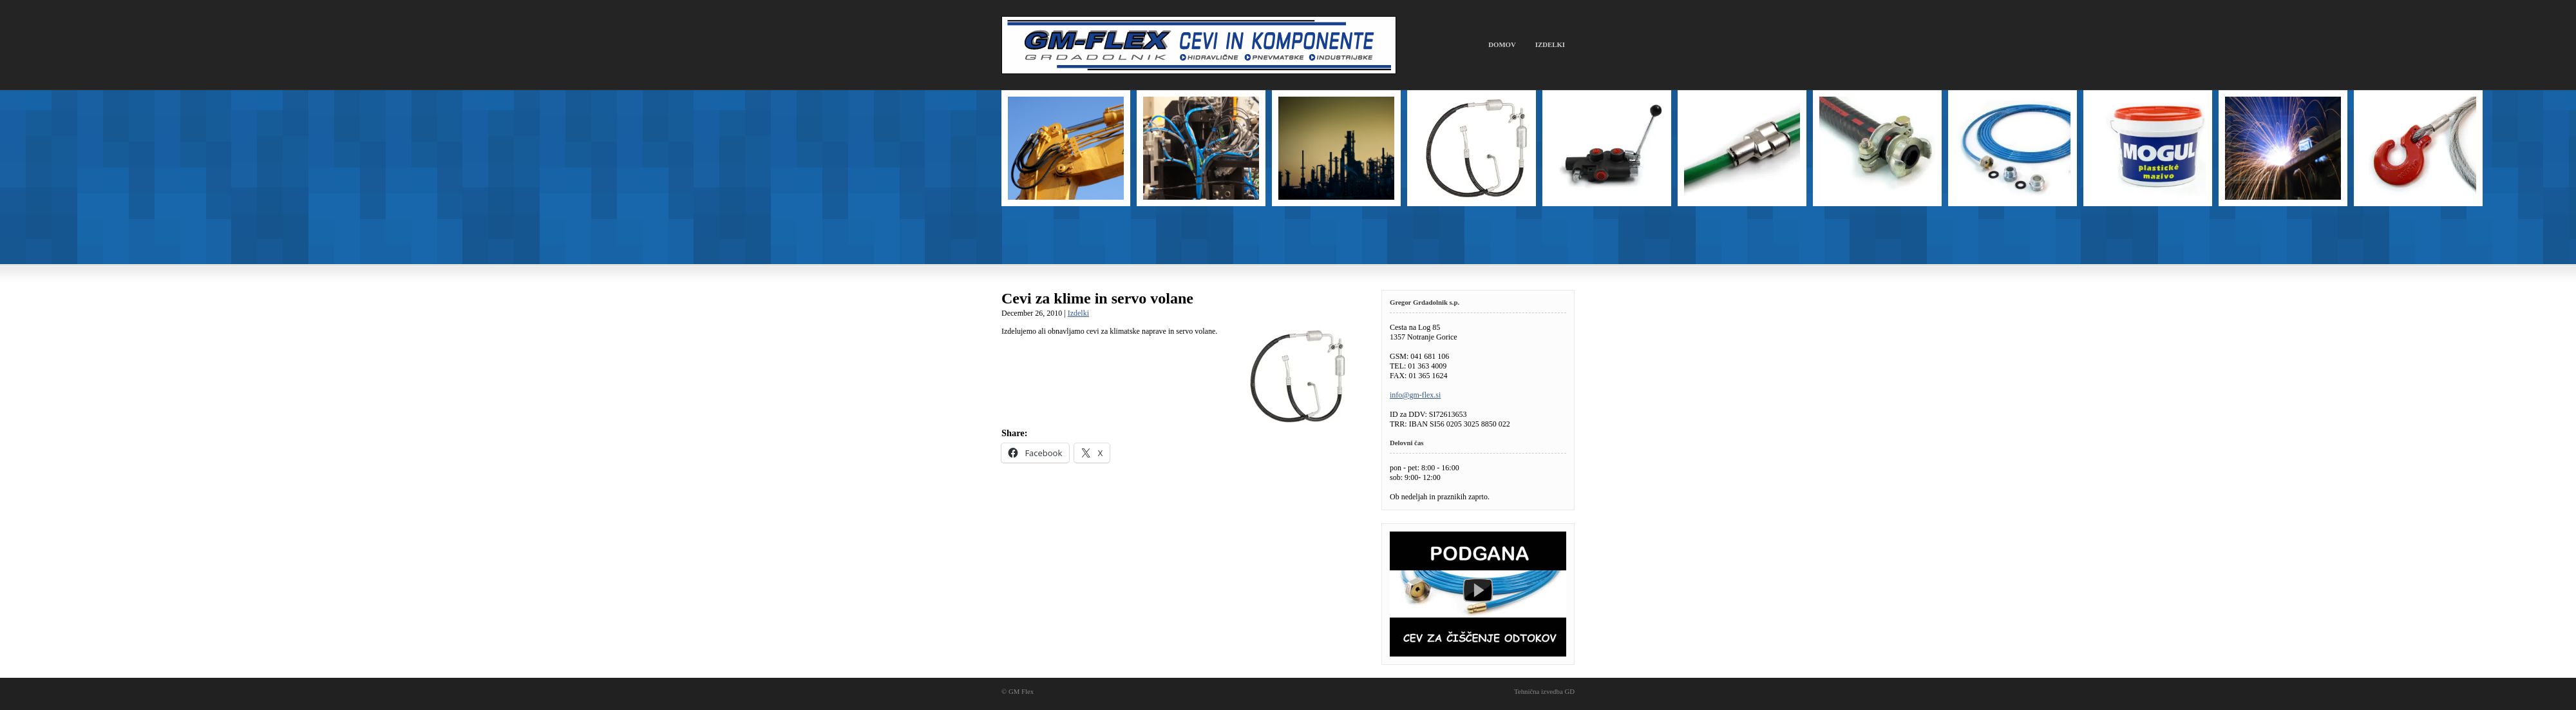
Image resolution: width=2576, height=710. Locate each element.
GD (1569, 691)
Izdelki (1550, 44)
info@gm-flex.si (1415, 394)
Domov (1502, 44)
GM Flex (1198, 45)
